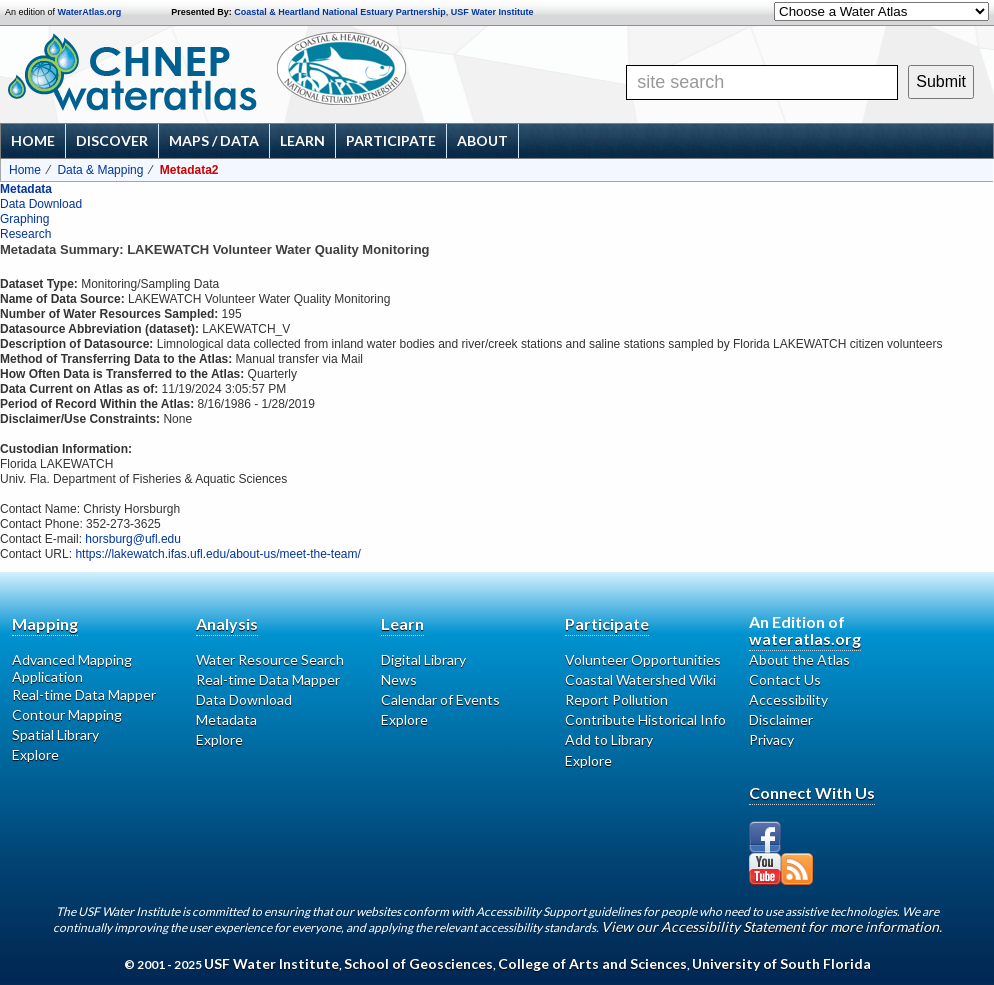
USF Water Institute (492, 12)
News (399, 679)
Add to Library (609, 739)
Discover (112, 140)
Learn (302, 140)
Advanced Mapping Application (72, 668)
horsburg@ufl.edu (133, 539)
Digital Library (423, 659)
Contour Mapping (67, 714)
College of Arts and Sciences (592, 963)
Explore (35, 754)
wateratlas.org (805, 638)
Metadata (26, 189)
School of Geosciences (418, 963)
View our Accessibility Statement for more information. (771, 926)
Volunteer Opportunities (643, 659)
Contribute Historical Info (645, 719)
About (482, 140)
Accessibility (788, 699)
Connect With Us (812, 792)
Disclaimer (781, 719)
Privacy (771, 739)
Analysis (227, 623)
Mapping (45, 623)
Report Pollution (616, 699)
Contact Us (785, 679)
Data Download (41, 204)
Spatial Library (55, 734)
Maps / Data (214, 140)
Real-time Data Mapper (84, 694)
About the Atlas (799, 659)
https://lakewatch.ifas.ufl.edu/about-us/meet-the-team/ (217, 554)
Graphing (24, 219)
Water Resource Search (270, 659)
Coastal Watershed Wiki (640, 679)
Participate (391, 140)
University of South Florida (781, 963)
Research (25, 234)
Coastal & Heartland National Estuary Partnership (340, 12)
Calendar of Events (440, 699)
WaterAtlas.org (90, 12)
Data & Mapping (100, 170)
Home (33, 140)
